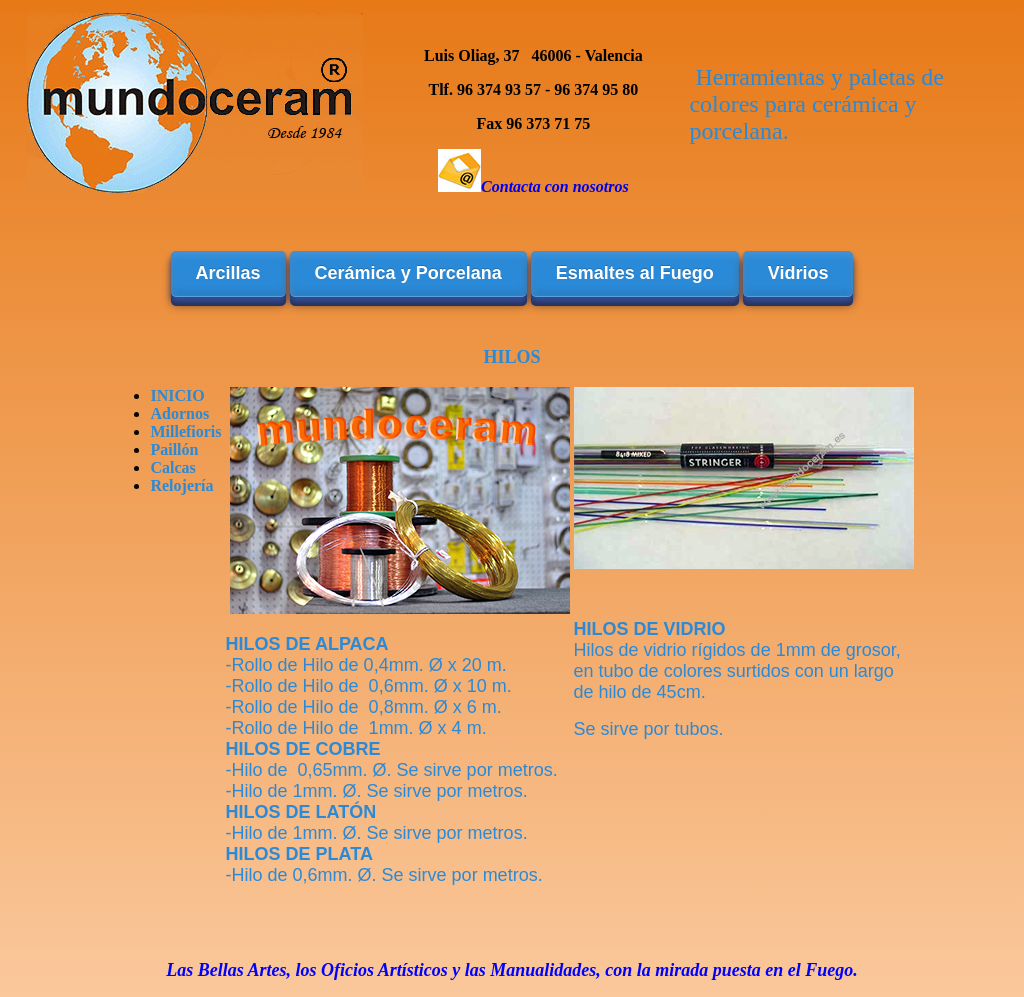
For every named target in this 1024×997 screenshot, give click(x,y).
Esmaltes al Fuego (635, 273)
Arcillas (228, 273)
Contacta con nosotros (555, 186)
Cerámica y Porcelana (408, 273)
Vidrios (798, 273)
